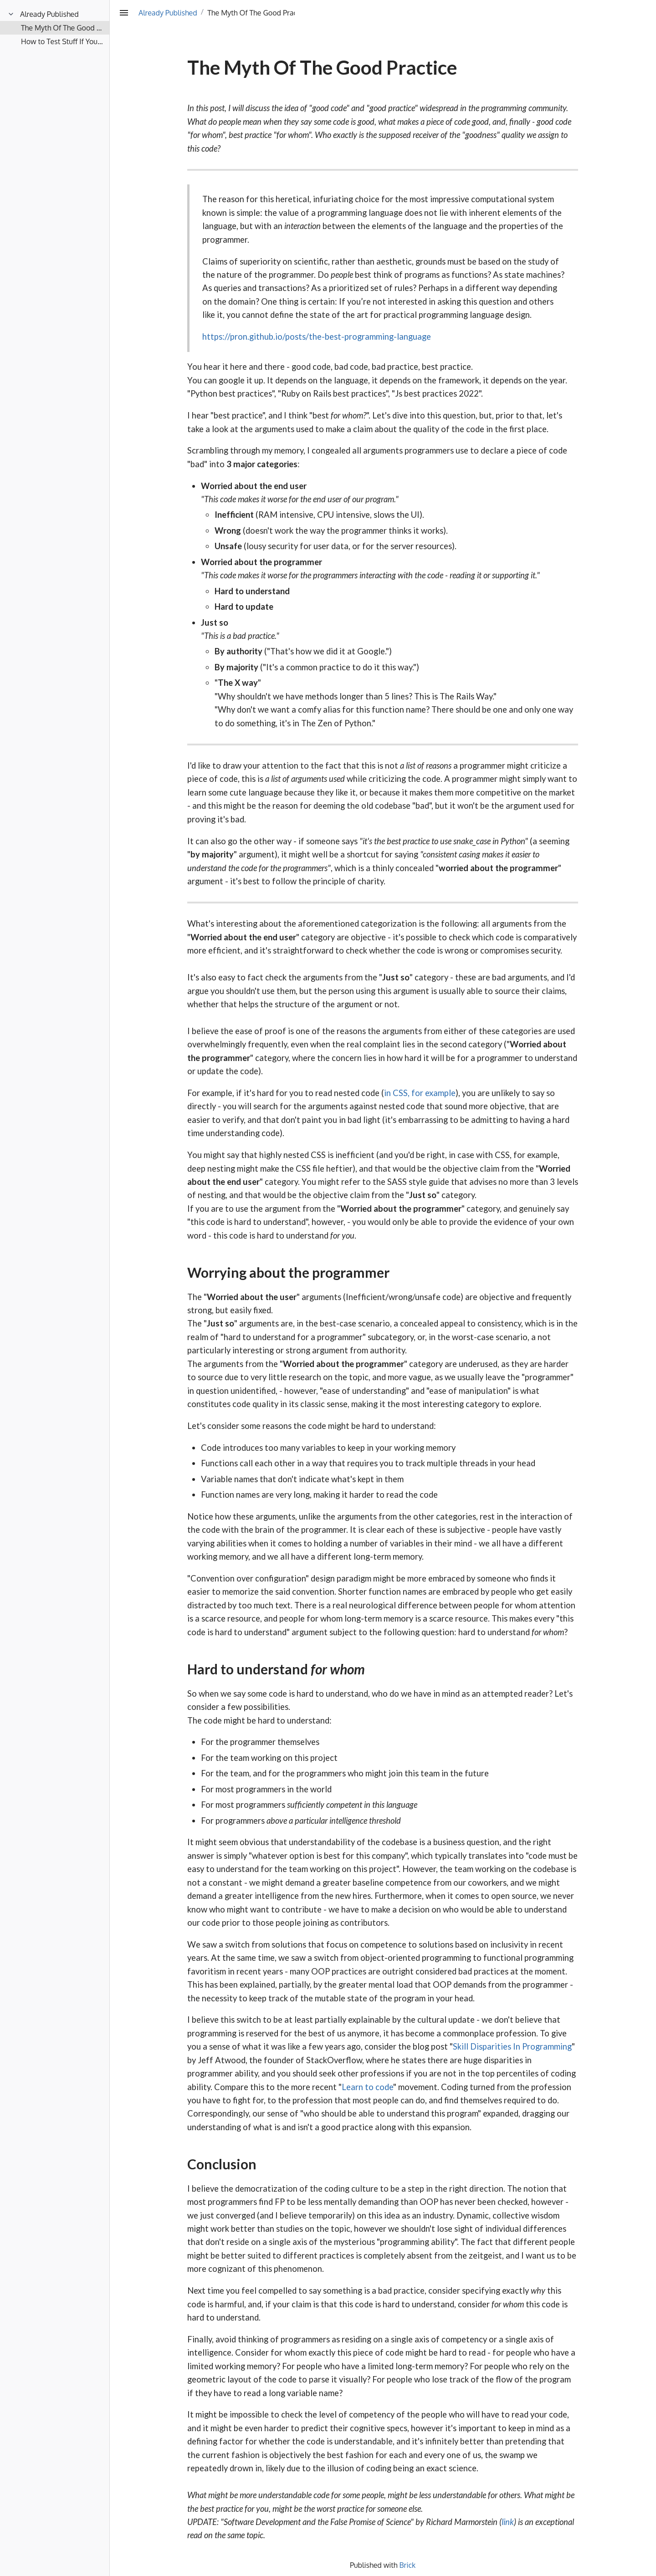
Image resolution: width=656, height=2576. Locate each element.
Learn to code (367, 2087)
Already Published (167, 12)
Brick (408, 2565)
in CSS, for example (420, 1093)
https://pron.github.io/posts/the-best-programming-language (316, 337)
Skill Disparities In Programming (512, 2046)
